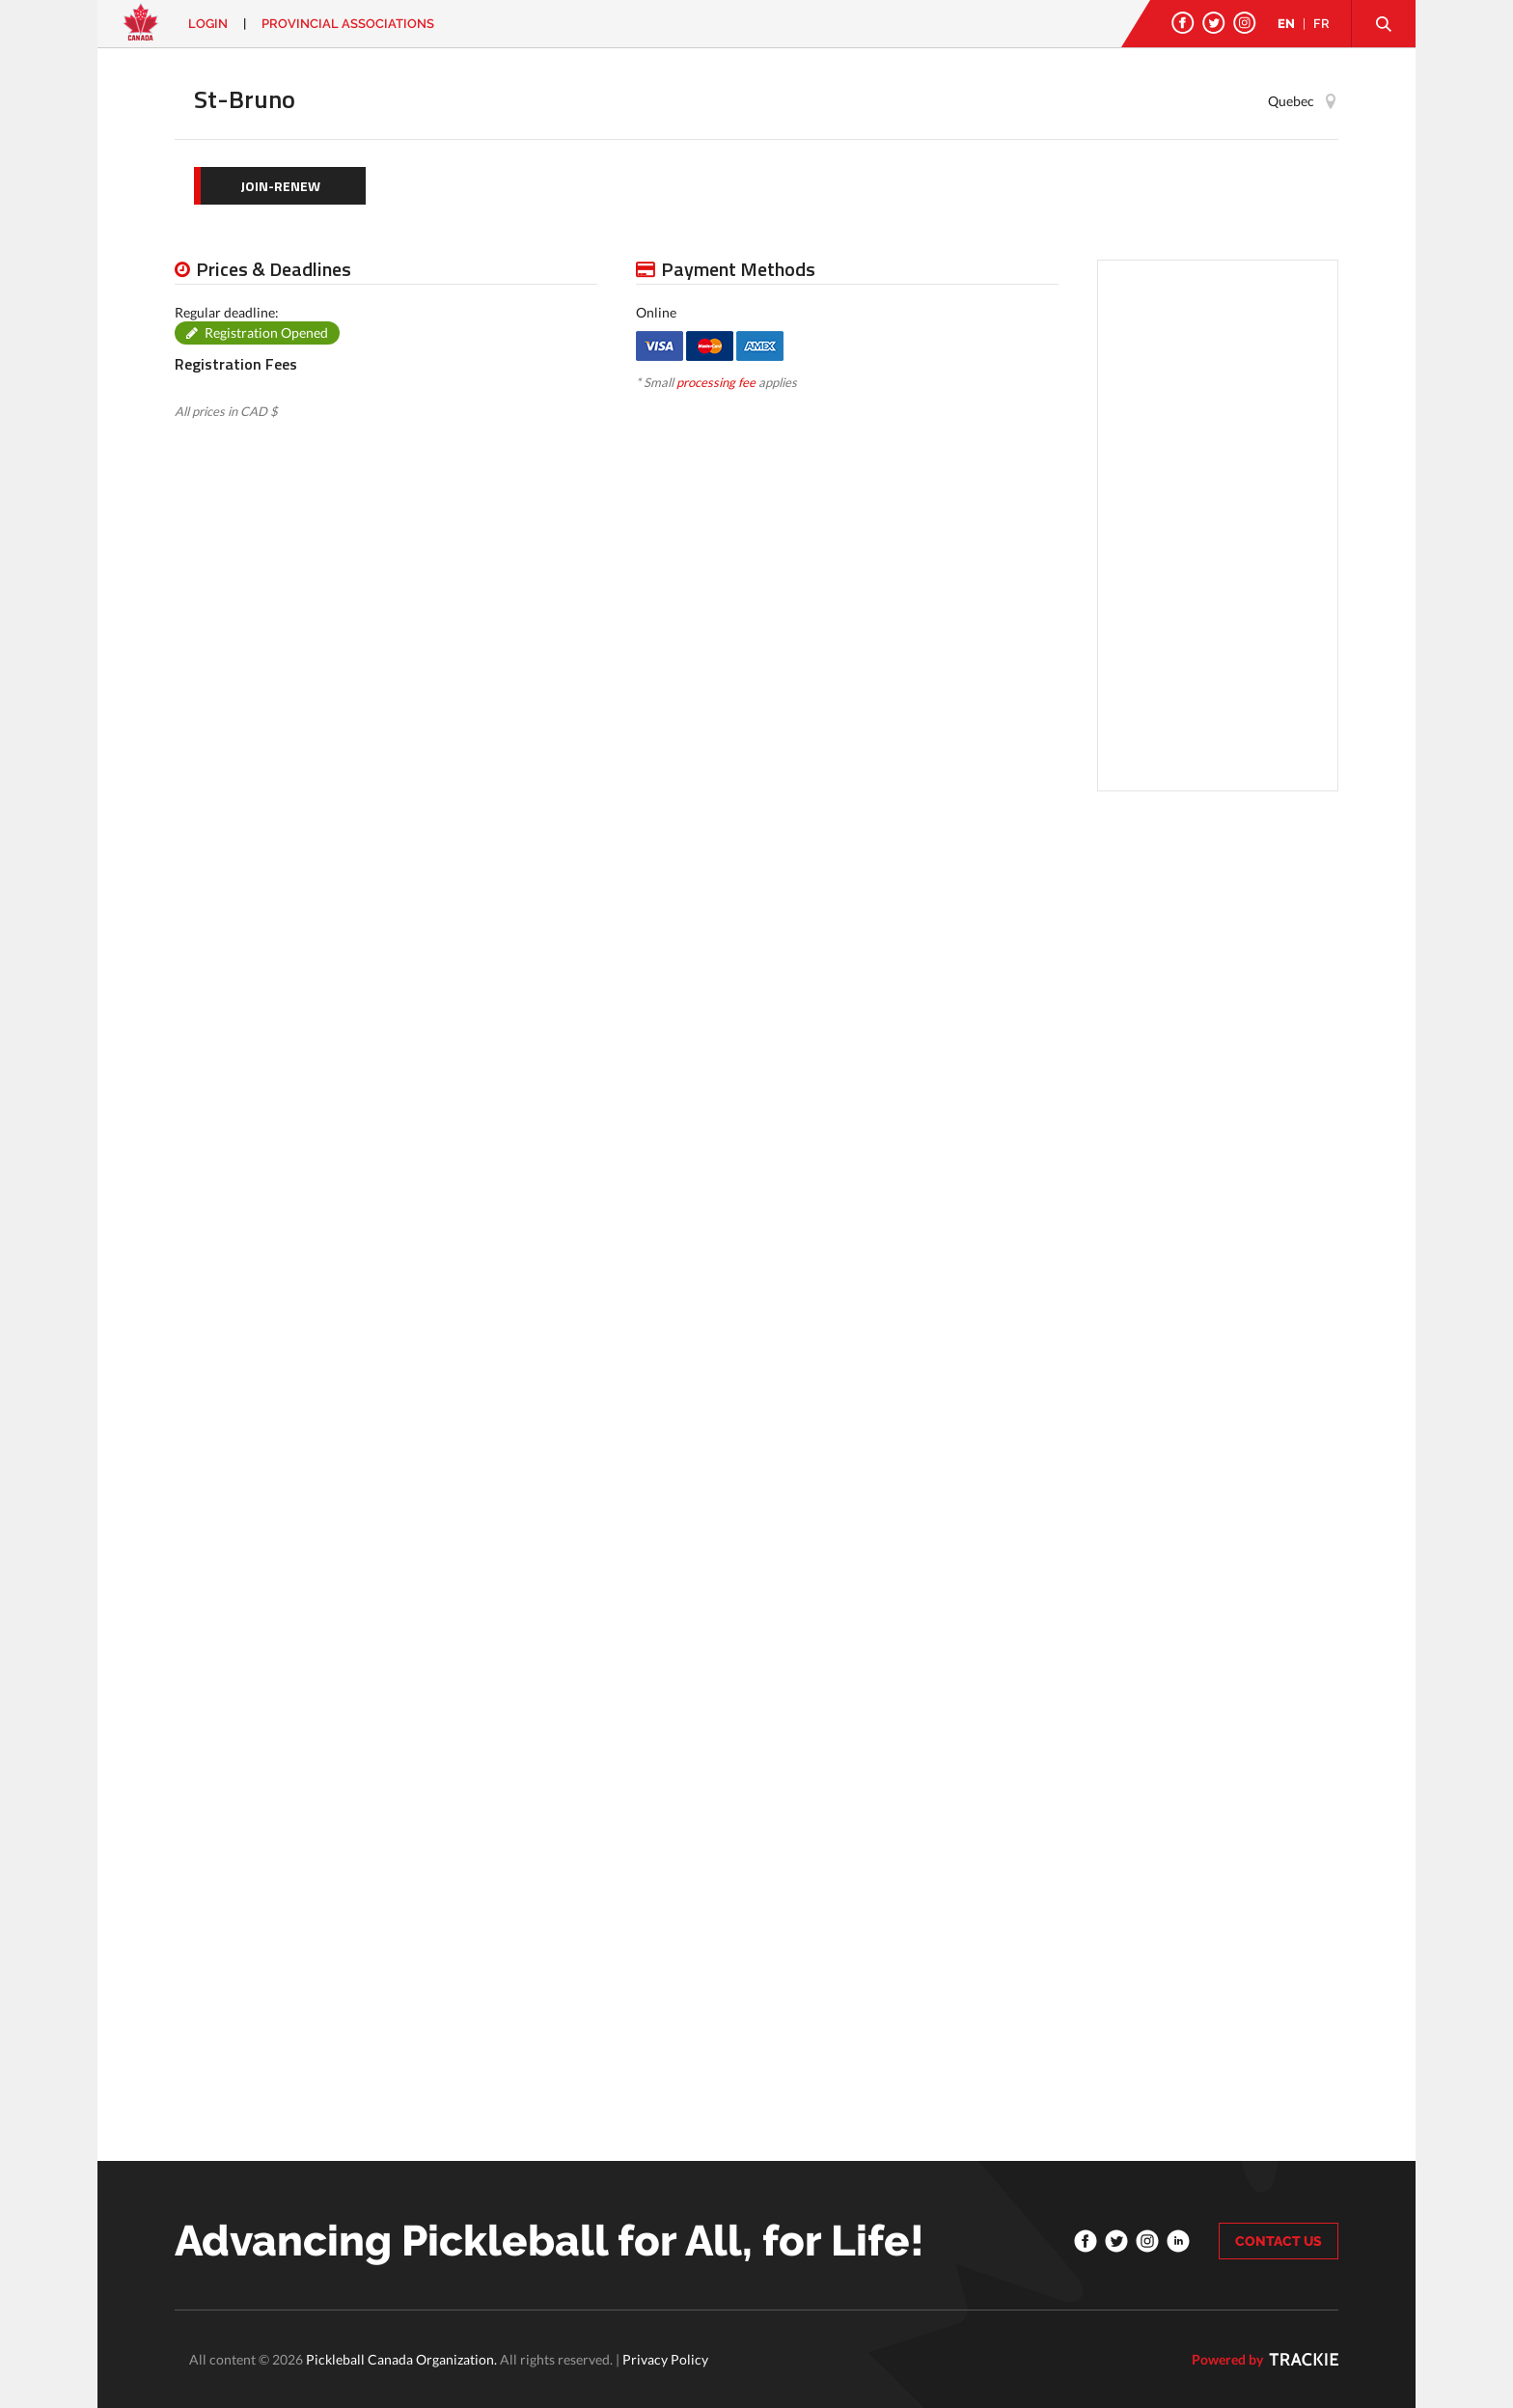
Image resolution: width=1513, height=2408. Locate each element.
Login (208, 23)
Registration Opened (266, 332)
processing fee (716, 382)
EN (1286, 23)
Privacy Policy (665, 2359)
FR (1321, 23)
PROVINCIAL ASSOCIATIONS (347, 23)
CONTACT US (1278, 2241)
